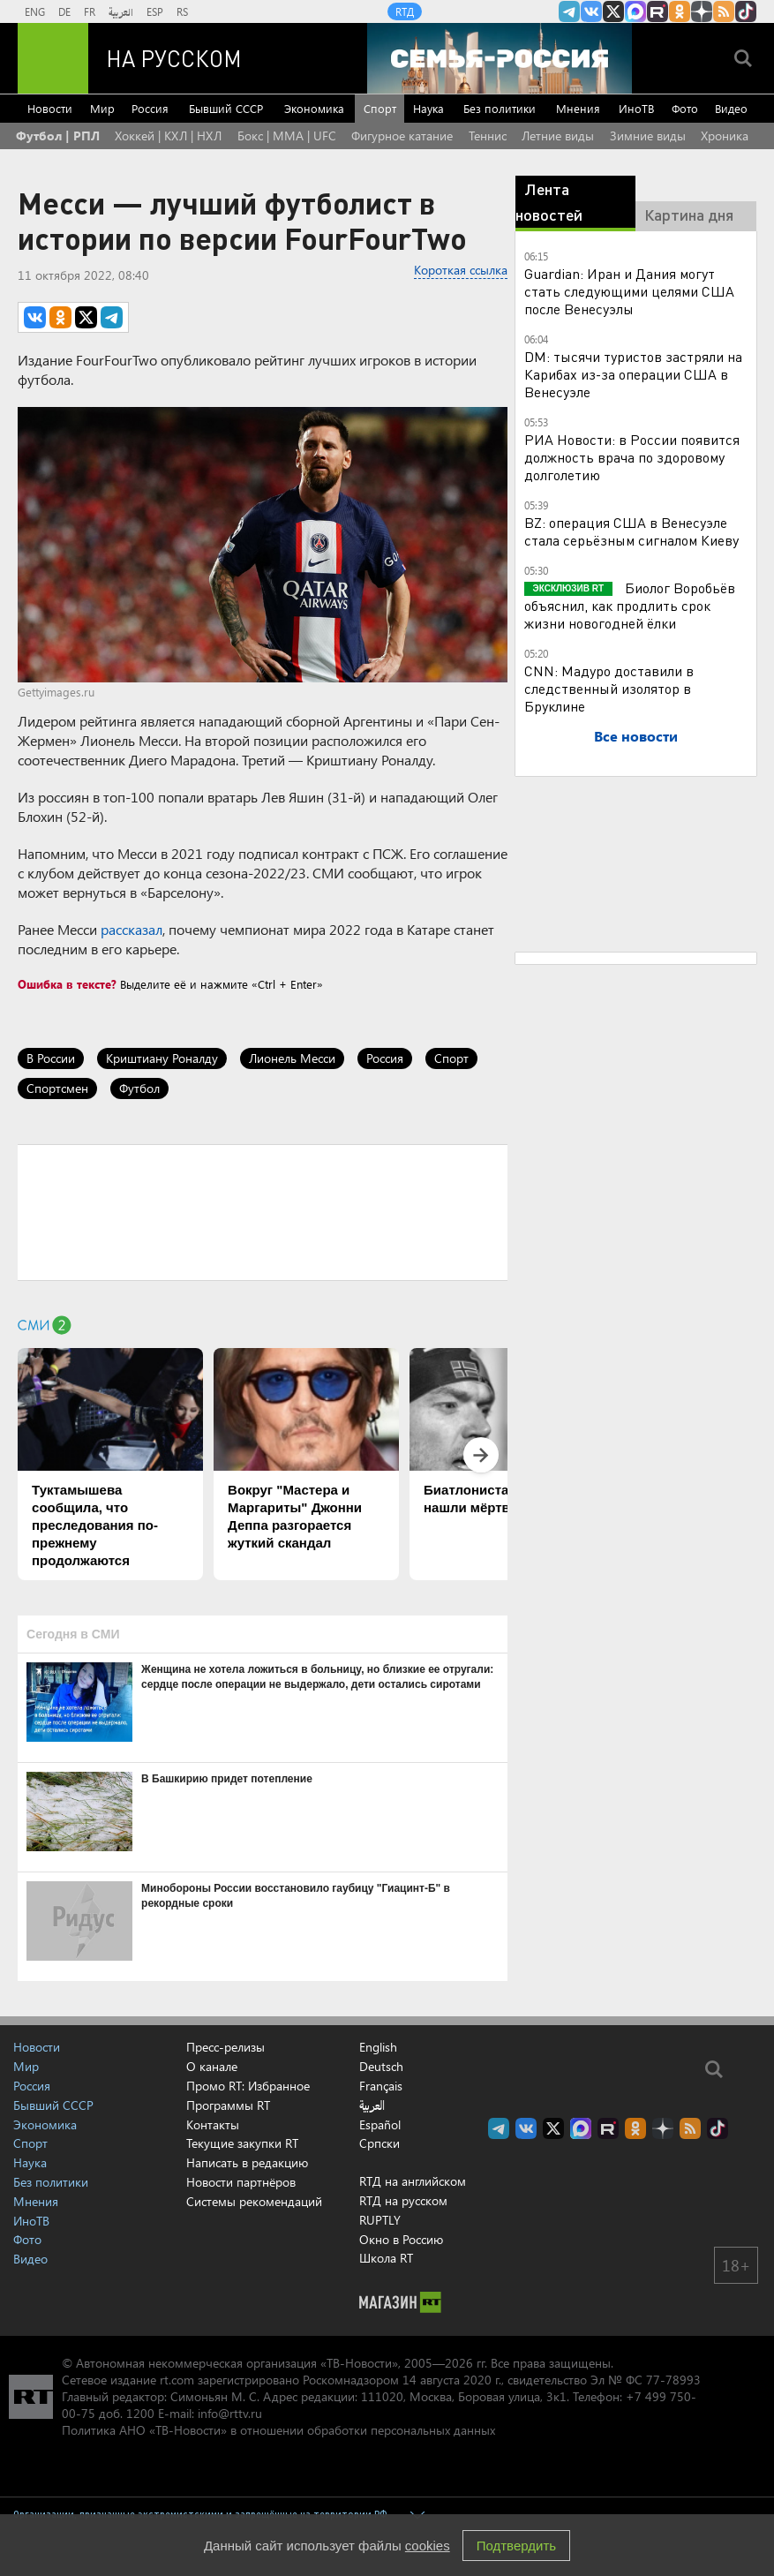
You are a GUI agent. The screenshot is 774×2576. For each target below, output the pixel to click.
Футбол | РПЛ (58, 135)
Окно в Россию (401, 2239)
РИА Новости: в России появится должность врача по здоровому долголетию (632, 457)
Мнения (578, 108)
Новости (49, 108)
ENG (35, 11)
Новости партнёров (241, 2181)
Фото (685, 108)
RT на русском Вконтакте (591, 11)
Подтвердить (516, 2545)
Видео (731, 108)
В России (50, 1058)
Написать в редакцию (247, 2162)
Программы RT (228, 2105)
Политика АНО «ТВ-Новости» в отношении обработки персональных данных (278, 2430)
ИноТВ (636, 108)
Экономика (314, 108)
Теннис (488, 135)
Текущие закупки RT (242, 2143)
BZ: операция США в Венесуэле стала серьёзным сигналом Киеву (631, 531)
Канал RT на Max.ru (635, 11)
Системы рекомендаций (254, 2201)
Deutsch (381, 2066)
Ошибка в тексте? (67, 983)
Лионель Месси (292, 1058)
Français (380, 2086)
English (378, 2047)
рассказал (131, 929)
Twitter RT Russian (613, 11)
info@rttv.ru (230, 2413)
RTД (404, 11)
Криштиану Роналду (162, 1058)
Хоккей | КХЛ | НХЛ (168, 135)
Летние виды (558, 135)
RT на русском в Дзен (701, 11)
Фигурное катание (402, 135)
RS (182, 11)
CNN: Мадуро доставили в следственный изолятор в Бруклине (609, 688)
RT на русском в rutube (657, 11)
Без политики (499, 108)
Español (380, 2124)
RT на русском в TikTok (745, 11)
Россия (150, 108)
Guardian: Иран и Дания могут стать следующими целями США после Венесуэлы (629, 291)
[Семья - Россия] (499, 58)
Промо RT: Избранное (248, 2085)
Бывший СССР (226, 108)
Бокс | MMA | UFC (286, 135)
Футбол (139, 1088)
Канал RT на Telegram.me (569, 11)
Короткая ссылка (460, 269)
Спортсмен (57, 1088)
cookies (427, 2545)
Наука (428, 108)
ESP (155, 11)
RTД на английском (412, 2181)
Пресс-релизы (225, 2046)
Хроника (724, 135)
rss (723, 11)
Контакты (212, 2124)
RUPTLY (380, 2219)
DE (64, 11)
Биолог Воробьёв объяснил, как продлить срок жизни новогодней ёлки (630, 605)
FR (89, 11)
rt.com (177, 2379)
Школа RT (386, 2257)
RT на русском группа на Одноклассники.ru (679, 11)
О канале (211, 2066)
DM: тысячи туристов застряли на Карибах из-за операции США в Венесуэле (633, 374)
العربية (121, 11)
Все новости (636, 736)
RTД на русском (403, 2200)
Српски (379, 2143)
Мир (102, 108)
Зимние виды (648, 135)
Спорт (380, 108)
